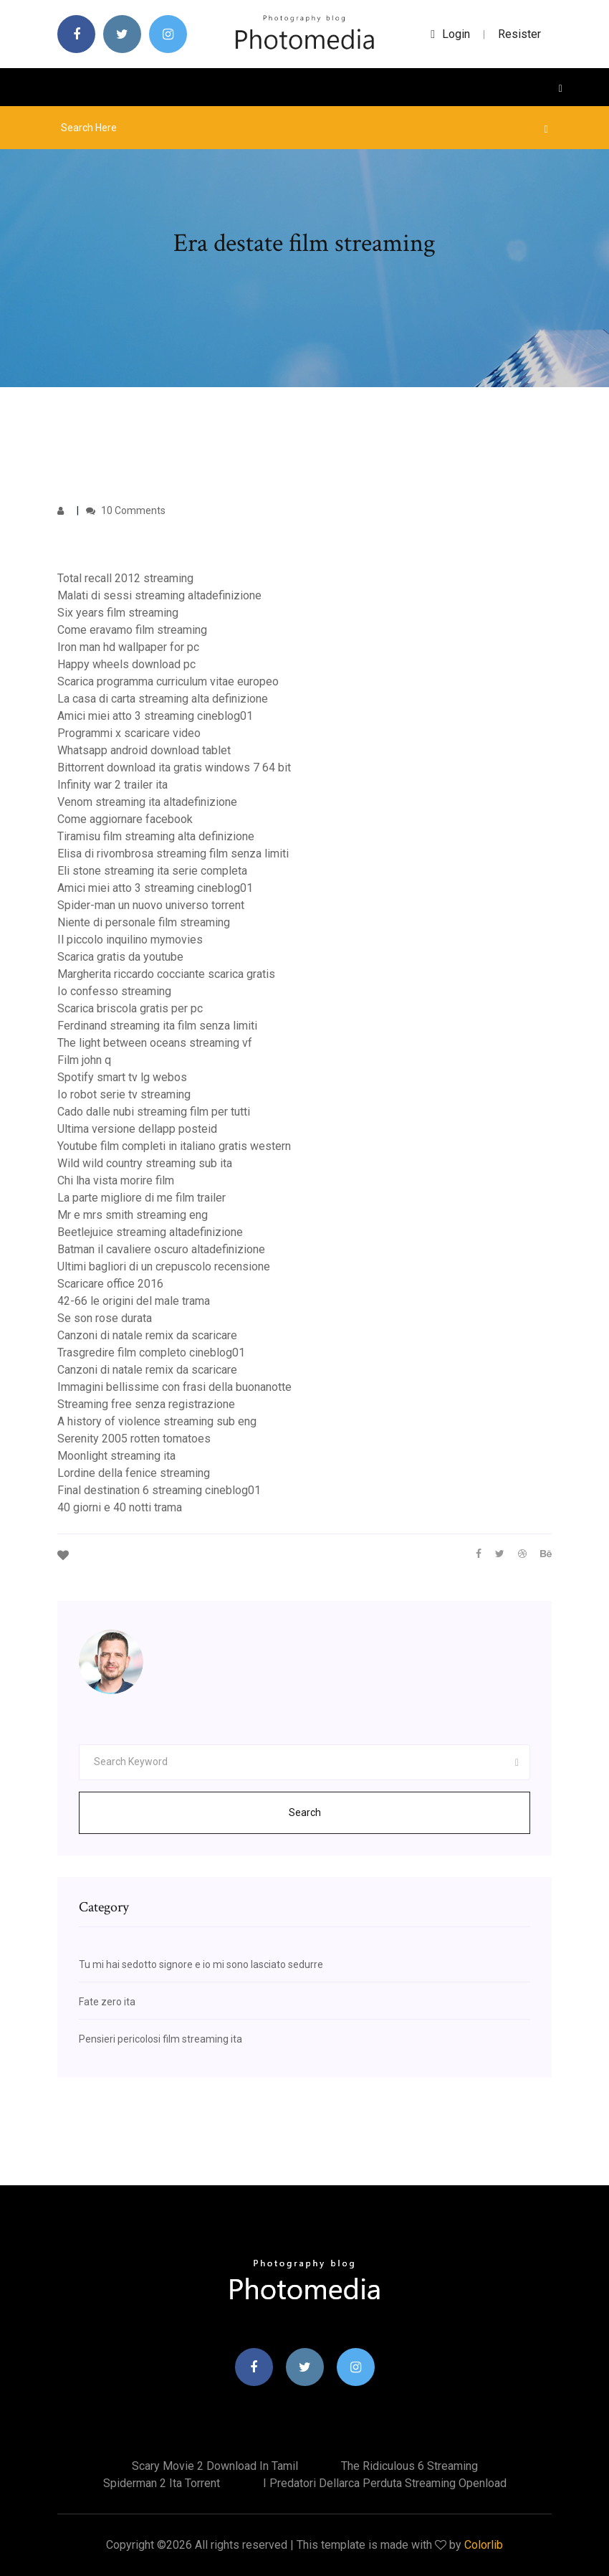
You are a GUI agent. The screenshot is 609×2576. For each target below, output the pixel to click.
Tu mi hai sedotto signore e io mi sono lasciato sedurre (201, 1964)
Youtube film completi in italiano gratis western (174, 1146)
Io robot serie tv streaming (124, 1094)
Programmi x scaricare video (129, 733)
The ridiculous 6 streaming (409, 2466)
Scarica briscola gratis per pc (130, 1008)
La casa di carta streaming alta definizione (162, 698)
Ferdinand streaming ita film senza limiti (157, 1025)
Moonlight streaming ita (116, 1456)
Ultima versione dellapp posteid (137, 1129)
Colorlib (483, 2545)
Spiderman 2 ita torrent (161, 2483)
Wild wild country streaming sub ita (144, 1163)
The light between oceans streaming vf (154, 1043)
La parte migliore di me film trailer (141, 1197)
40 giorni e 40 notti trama (119, 1507)
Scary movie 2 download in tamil (215, 2466)
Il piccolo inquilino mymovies (130, 939)
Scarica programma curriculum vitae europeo (168, 681)
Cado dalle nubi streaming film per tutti (153, 1111)
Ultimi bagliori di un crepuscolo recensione (163, 1266)
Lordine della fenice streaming (133, 1473)
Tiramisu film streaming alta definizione (155, 836)
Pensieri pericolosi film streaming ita (160, 2039)
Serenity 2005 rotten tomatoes (134, 1438)
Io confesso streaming (114, 991)
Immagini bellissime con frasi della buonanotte (174, 1387)
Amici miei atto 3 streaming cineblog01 (155, 716)
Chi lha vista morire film (115, 1180)
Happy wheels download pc (126, 664)
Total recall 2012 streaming (125, 578)
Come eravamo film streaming (132, 630)
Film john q (84, 1060)
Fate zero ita (107, 2001)
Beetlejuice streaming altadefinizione (150, 1232)
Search (305, 1812)
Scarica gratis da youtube (120, 957)
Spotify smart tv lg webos (122, 1077)
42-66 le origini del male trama (133, 1301)
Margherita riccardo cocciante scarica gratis (166, 974)
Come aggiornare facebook (125, 819)
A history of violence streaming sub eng (156, 1421)
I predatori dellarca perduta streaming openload (385, 2483)
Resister (519, 34)
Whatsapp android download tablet (144, 750)
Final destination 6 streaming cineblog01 (159, 1490)
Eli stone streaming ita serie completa (152, 871)
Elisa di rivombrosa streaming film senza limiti (173, 853)
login (450, 34)
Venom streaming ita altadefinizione (147, 802)
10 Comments (126, 510)
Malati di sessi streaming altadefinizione (159, 595)
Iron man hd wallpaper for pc (128, 647)
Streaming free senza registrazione (146, 1404)
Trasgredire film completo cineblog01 (151, 1352)
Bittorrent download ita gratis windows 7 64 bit (174, 767)
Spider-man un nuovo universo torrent (150, 905)
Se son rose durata (104, 1318)
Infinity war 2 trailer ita (112, 785)
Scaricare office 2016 (110, 1284)
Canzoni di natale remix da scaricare (147, 1335)
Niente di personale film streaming (143, 922)
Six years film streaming (117, 612)
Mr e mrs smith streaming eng (132, 1215)
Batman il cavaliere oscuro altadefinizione (161, 1249)
